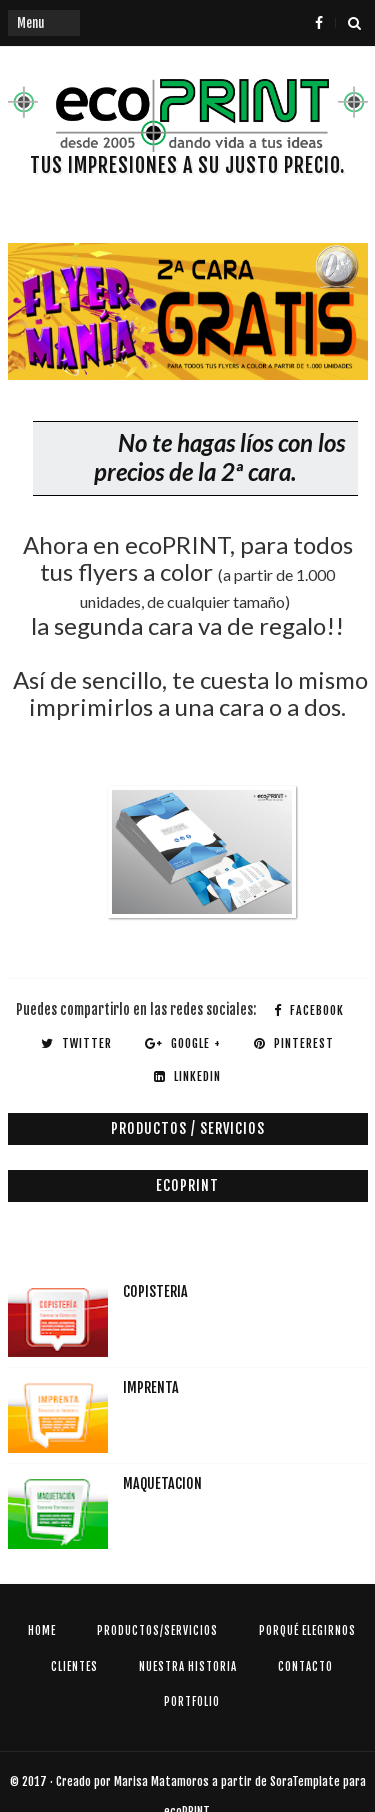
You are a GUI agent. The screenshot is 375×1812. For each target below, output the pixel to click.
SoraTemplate (305, 1781)
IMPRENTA (151, 1387)
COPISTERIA (155, 1291)
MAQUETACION (162, 1483)
